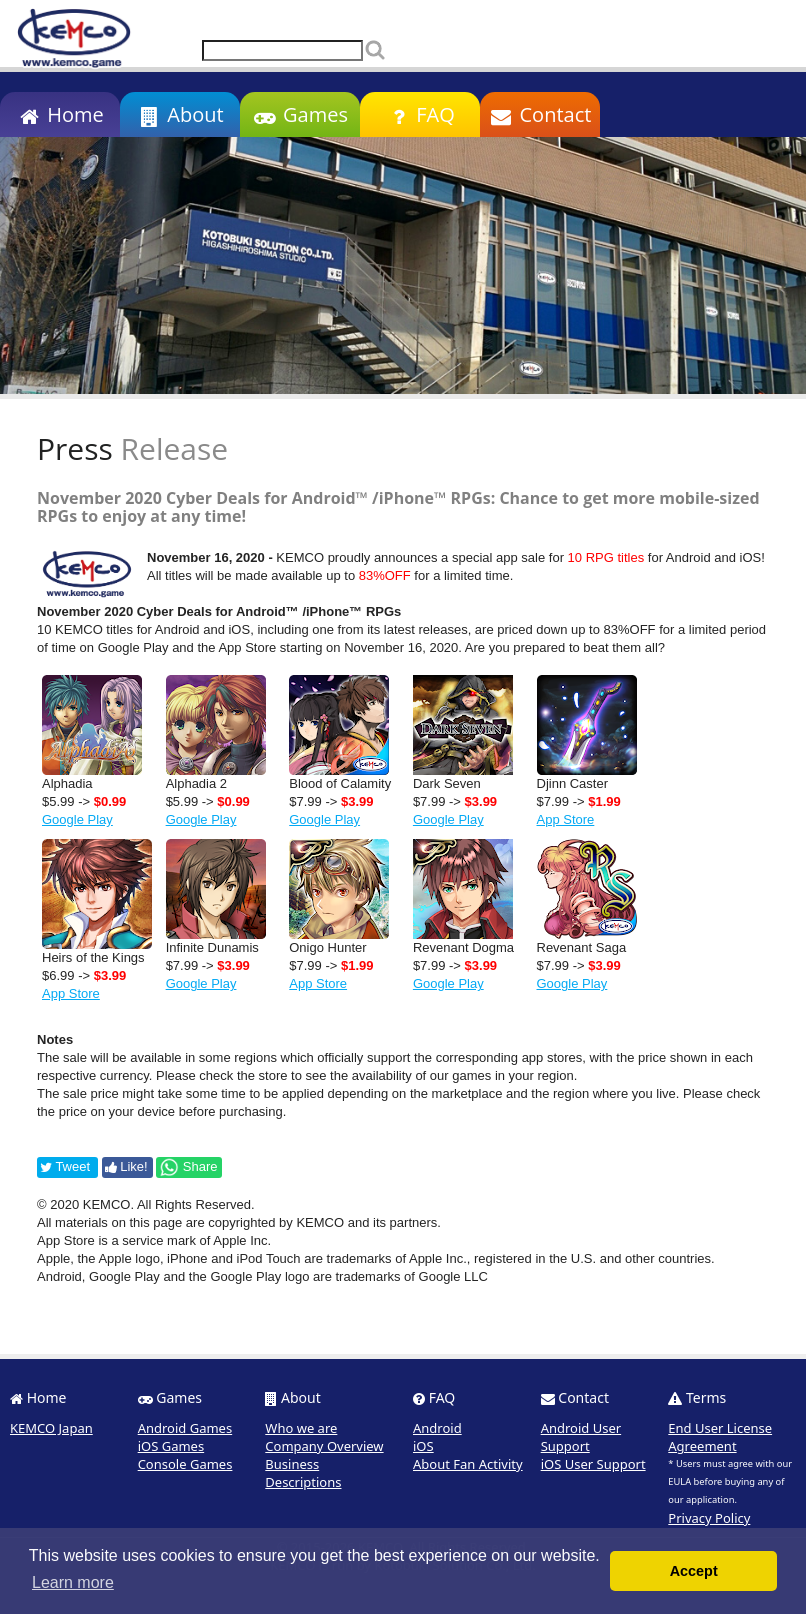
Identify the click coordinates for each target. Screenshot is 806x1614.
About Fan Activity (468, 1464)
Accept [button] (694, 1571)
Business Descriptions (303, 1473)
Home (59, 114)
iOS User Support (593, 1464)
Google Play (77, 819)
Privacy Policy (709, 1518)
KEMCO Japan (51, 1428)
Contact (540, 114)
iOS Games (171, 1446)
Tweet (65, 1166)
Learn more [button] (73, 1582)
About (179, 114)
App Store (566, 819)
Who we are (301, 1428)
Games (300, 114)
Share (188, 1167)
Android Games (185, 1428)
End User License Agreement (720, 1437)
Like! (126, 1166)
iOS (423, 1446)
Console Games (185, 1464)
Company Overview (324, 1446)
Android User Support (581, 1437)
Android (437, 1428)
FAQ (419, 114)
